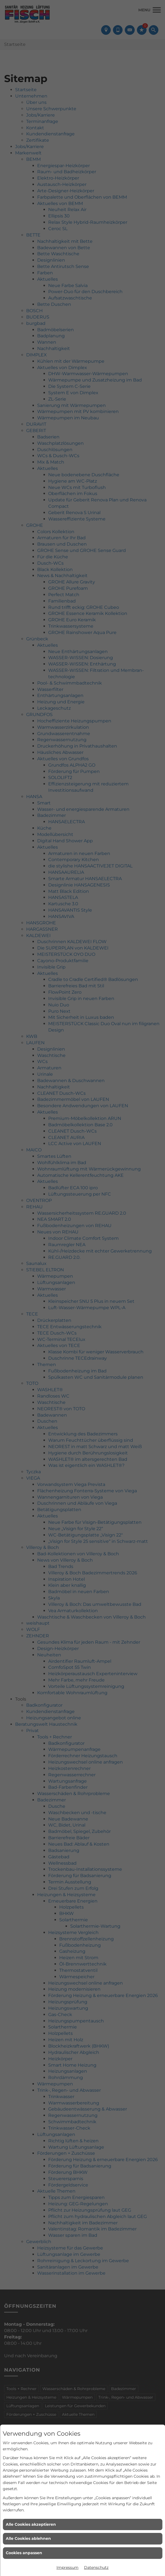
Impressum (67, 2567)
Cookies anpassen (24, 2552)
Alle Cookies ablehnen (28, 2538)
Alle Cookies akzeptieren (31, 2524)
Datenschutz (96, 2567)
